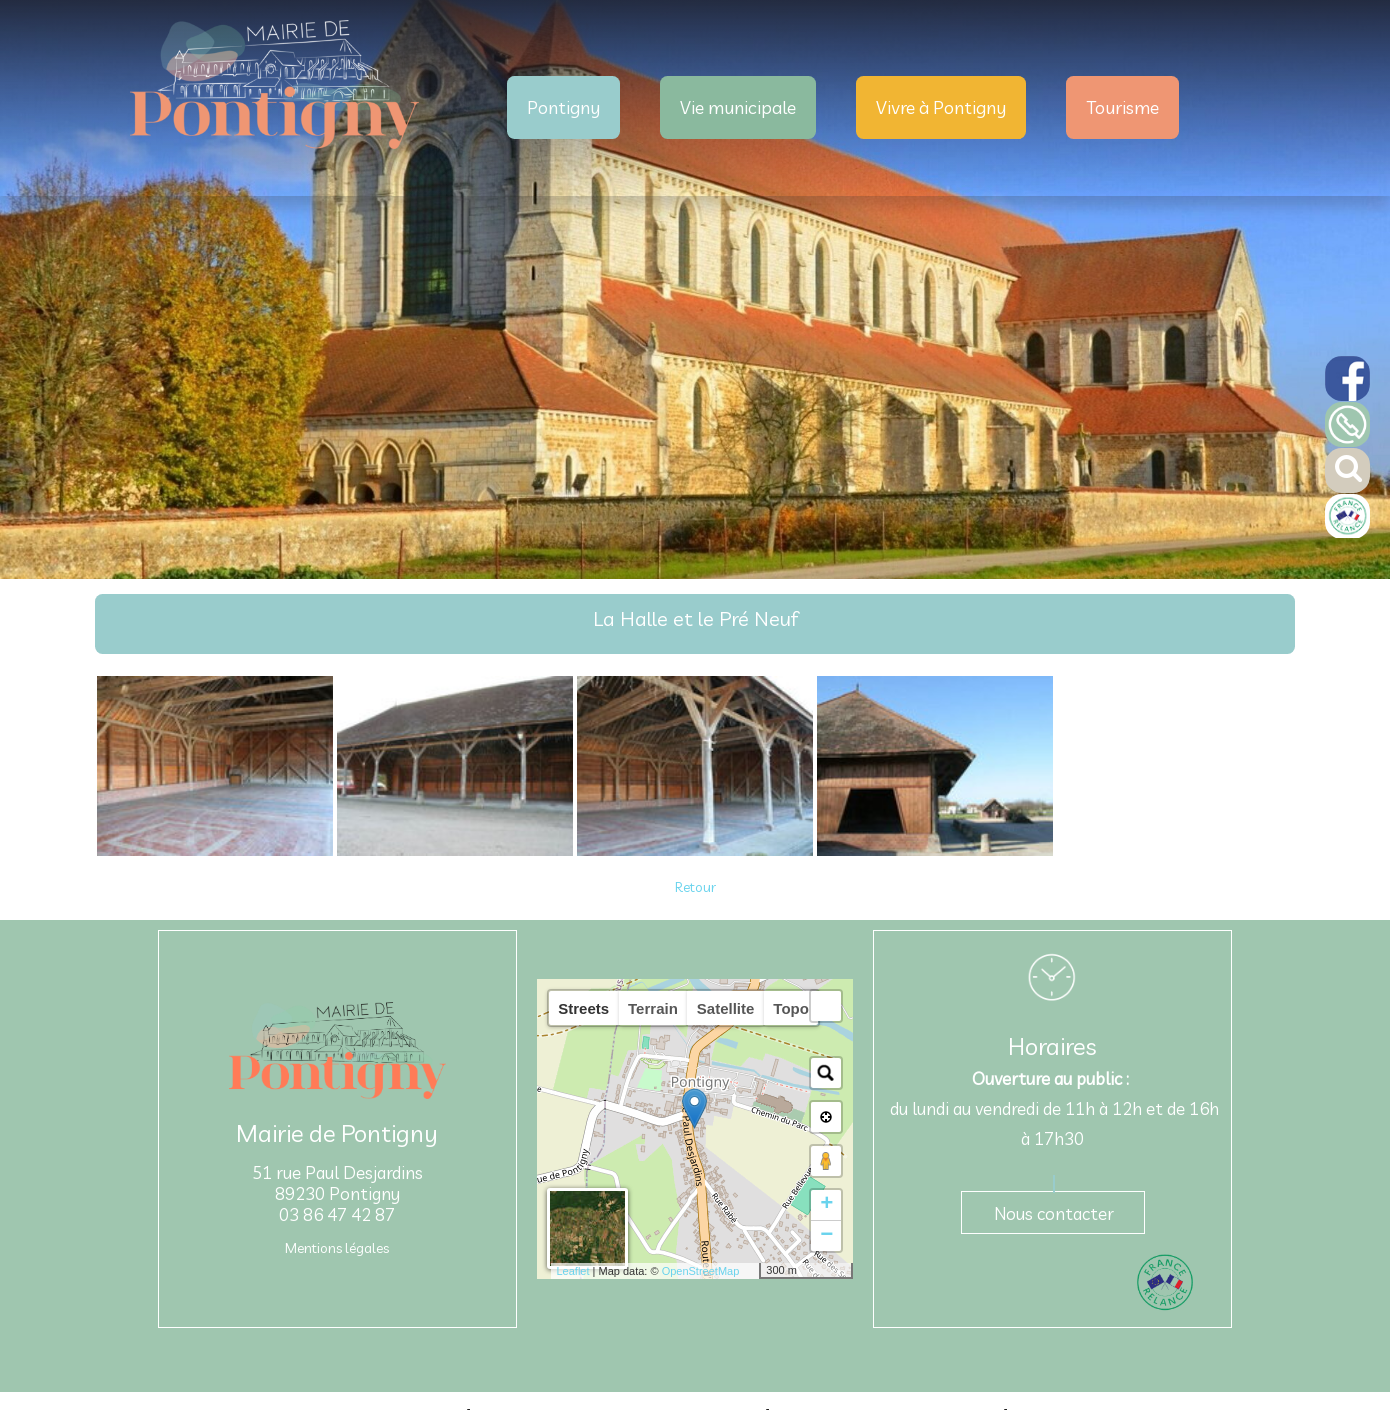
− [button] (826, 1236)
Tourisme (1122, 107)
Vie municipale (738, 107)
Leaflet (572, 1271)
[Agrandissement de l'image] (215, 851)
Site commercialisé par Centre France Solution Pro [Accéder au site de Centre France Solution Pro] (338, 1408)
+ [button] (826, 1205)
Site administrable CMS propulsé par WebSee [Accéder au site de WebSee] (887, 1408)
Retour (695, 887)
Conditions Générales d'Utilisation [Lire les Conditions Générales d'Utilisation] (1095, 1408)
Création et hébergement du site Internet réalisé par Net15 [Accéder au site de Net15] (618, 1408)
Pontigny (563, 107)
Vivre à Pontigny (941, 107)
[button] (826, 1006)
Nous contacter (1054, 1213)
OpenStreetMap (701, 1271)
